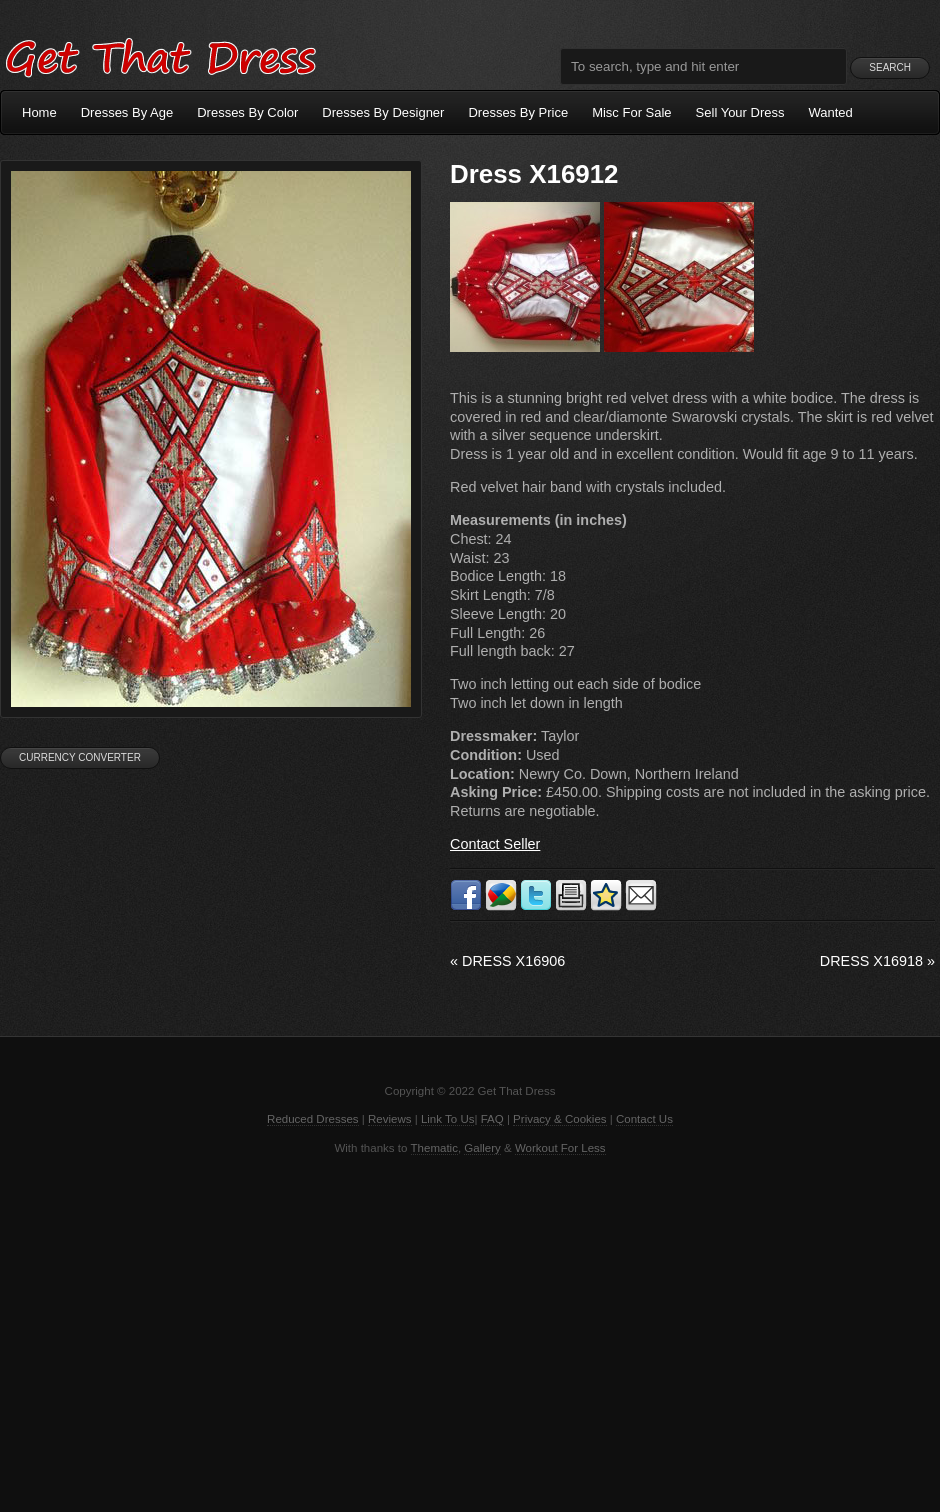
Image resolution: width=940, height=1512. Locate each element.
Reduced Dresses (313, 1119)
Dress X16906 (507, 961)
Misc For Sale (631, 112)
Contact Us (644, 1119)
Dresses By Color (247, 112)
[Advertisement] (470, 1332)
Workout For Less (560, 1148)
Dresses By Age (127, 112)
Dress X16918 (877, 961)
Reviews (390, 1119)
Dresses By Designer (383, 112)
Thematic (434, 1148)
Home (39, 112)
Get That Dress (160, 55)
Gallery (482, 1148)
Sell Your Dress (740, 112)
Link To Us (448, 1119)
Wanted (831, 112)
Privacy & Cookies (559, 1119)
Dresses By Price (518, 112)
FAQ (492, 1119)
